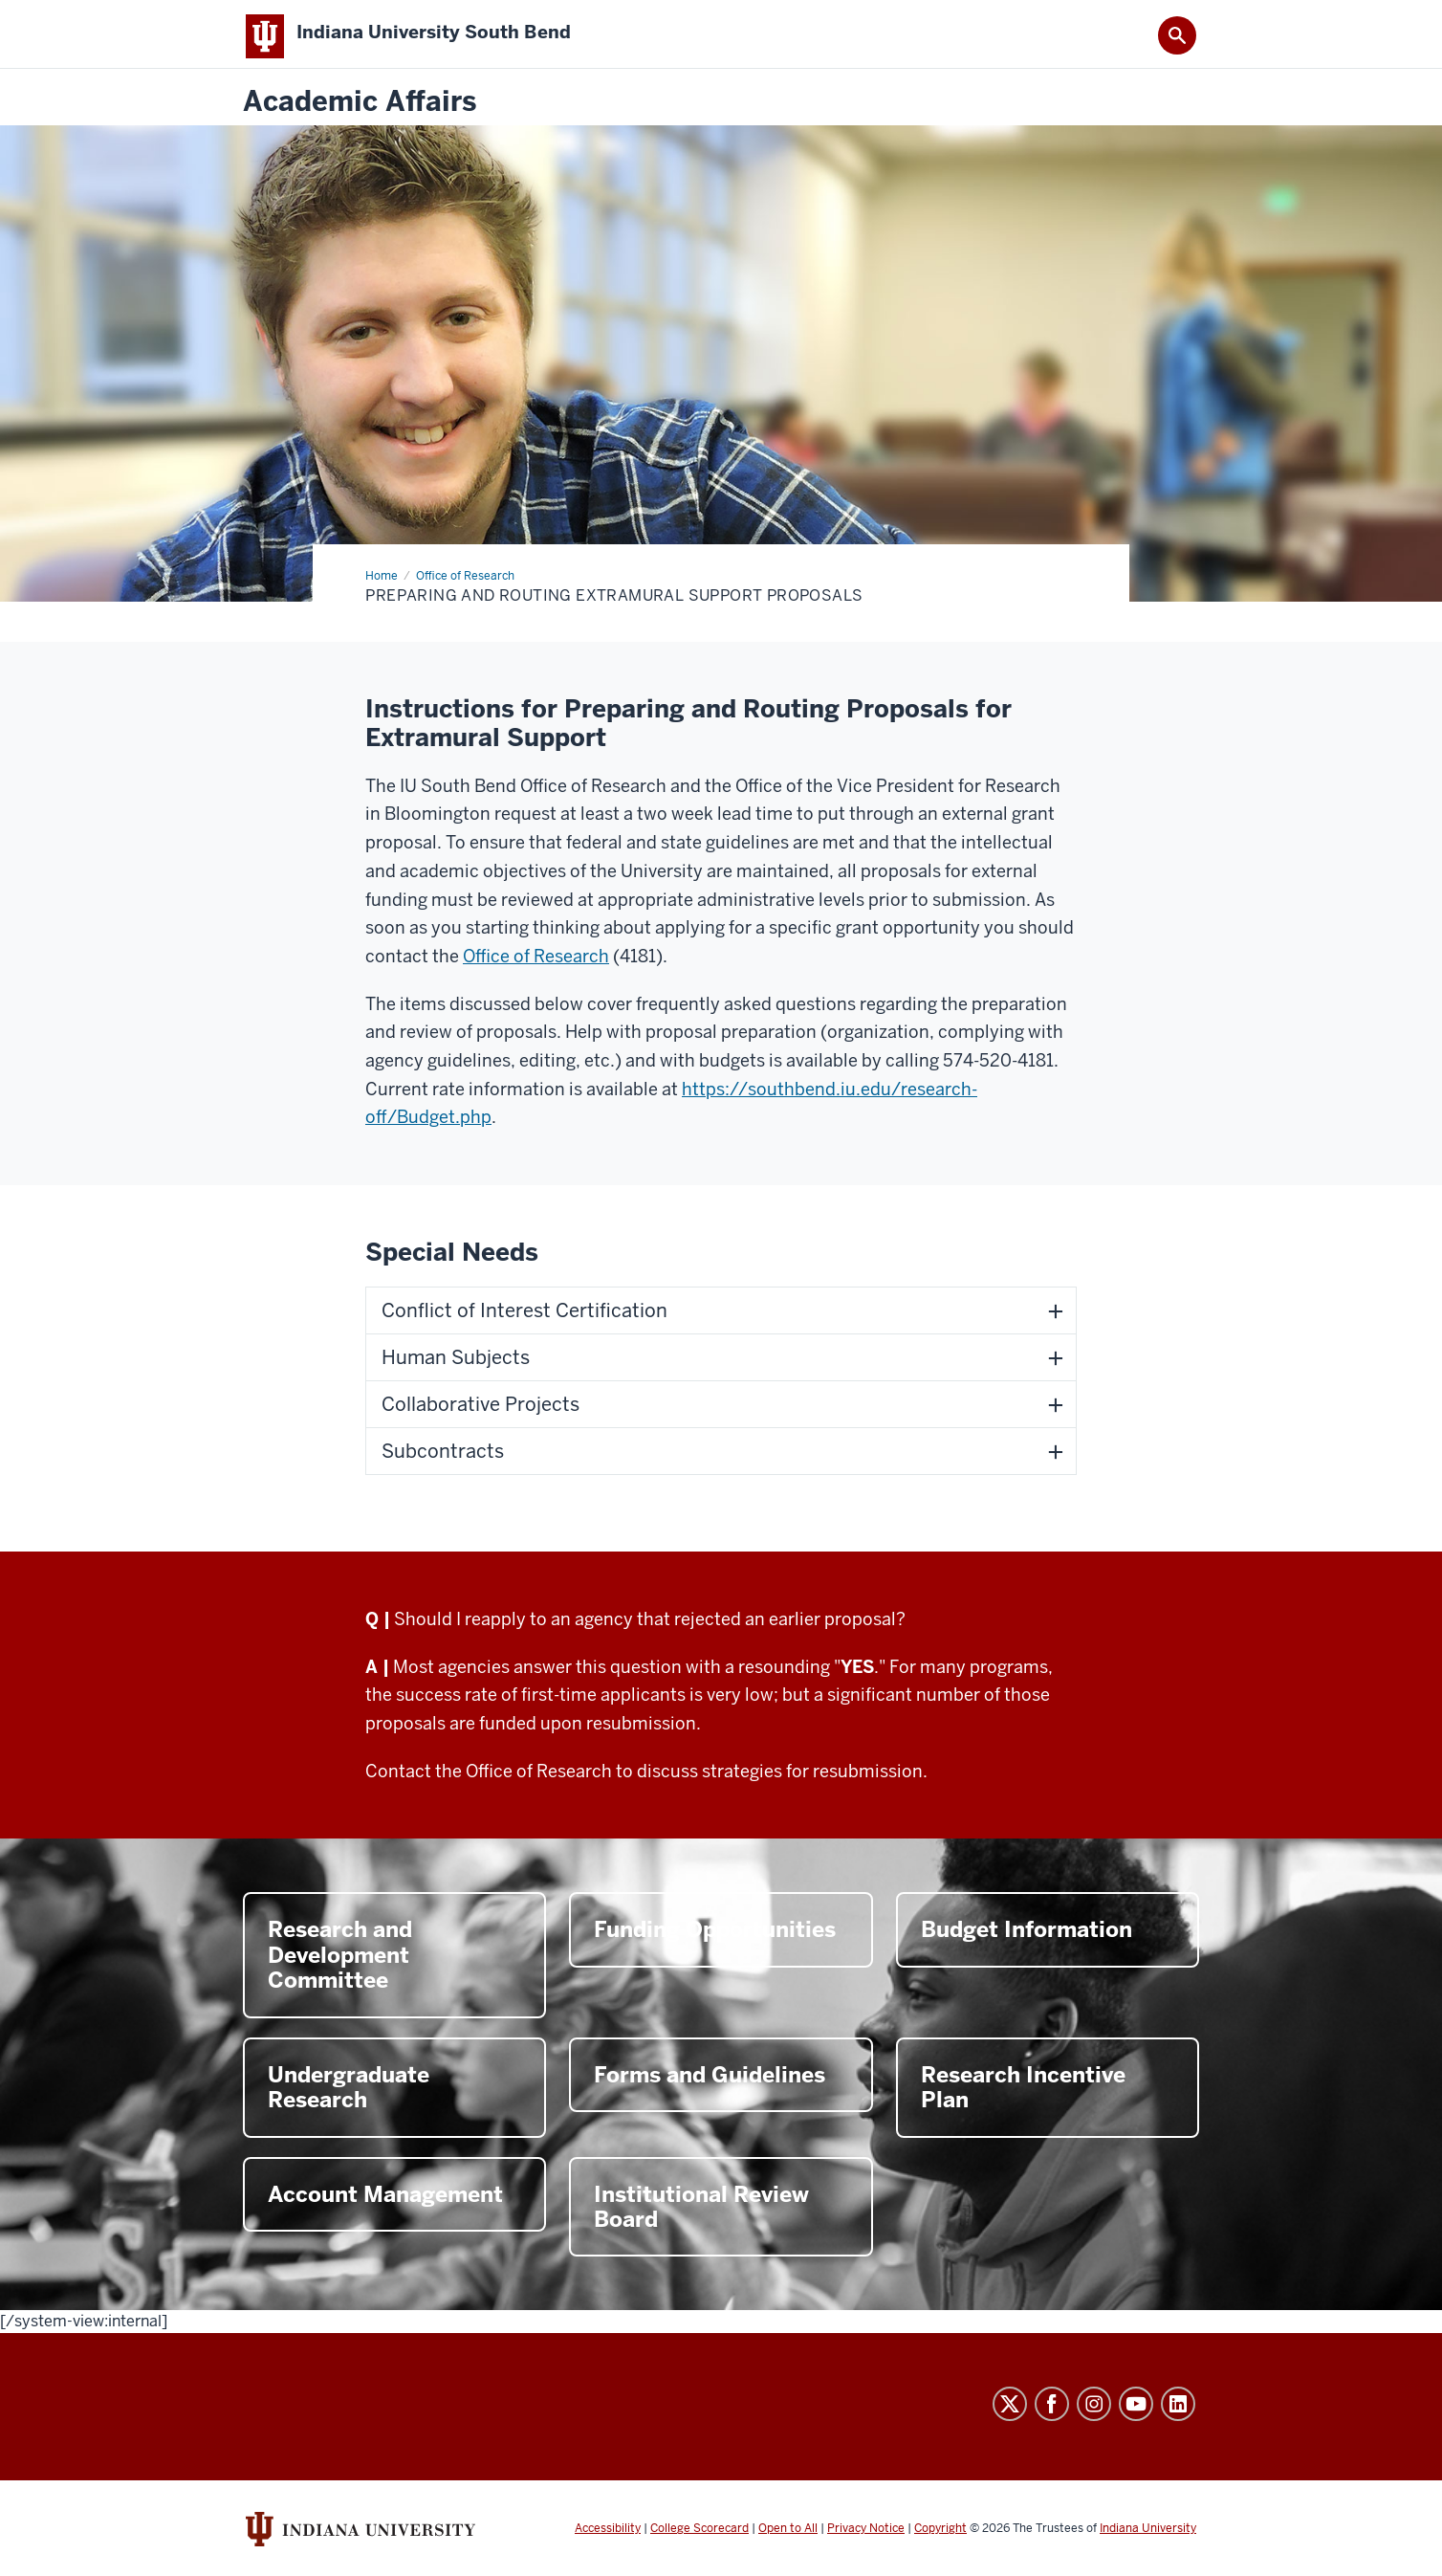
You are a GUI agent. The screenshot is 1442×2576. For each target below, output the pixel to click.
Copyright (940, 2535)
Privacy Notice (866, 2535)
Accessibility (608, 2535)
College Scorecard (699, 2535)
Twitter (1010, 2411)
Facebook (1052, 2411)
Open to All (788, 2535)
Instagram (1094, 2411)
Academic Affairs (359, 109)
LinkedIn (1178, 2411)
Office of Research (536, 964)
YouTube (1136, 2411)
